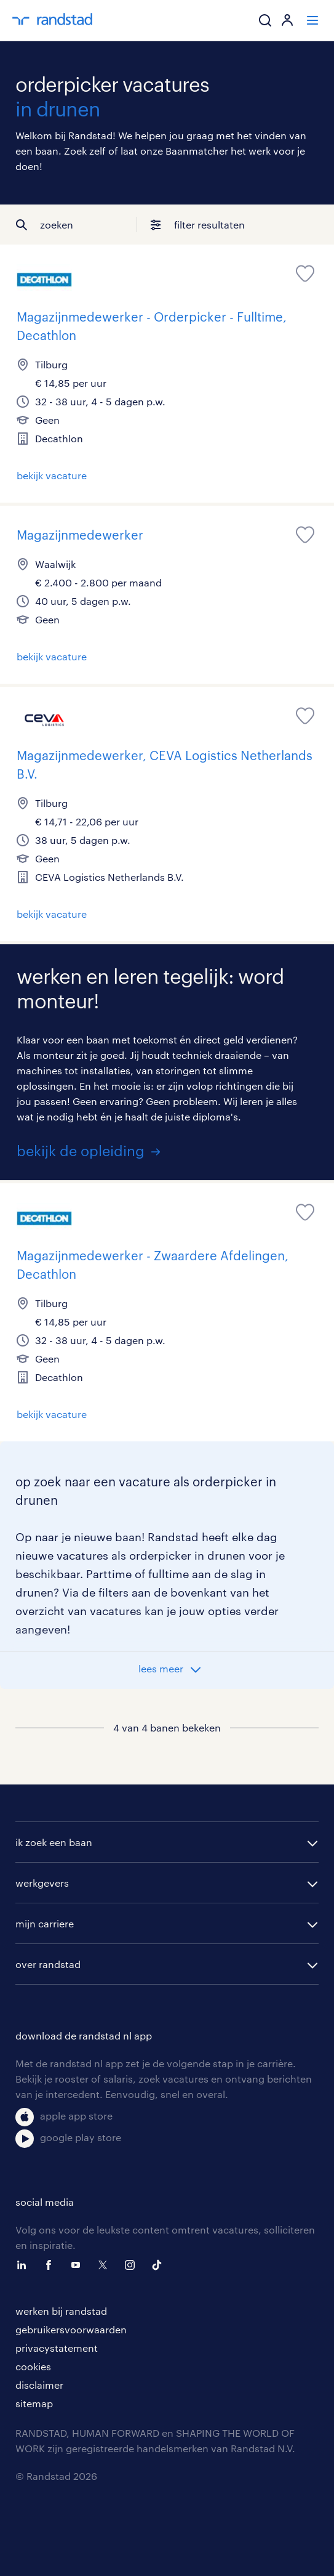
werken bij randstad (61, 2311)
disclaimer (39, 2385)
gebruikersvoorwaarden (71, 2329)
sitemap (34, 2403)
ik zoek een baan (53, 1842)
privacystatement (56, 2348)
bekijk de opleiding (81, 1150)
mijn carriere (44, 1923)
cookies (33, 2366)
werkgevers (42, 1883)
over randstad (48, 1964)
